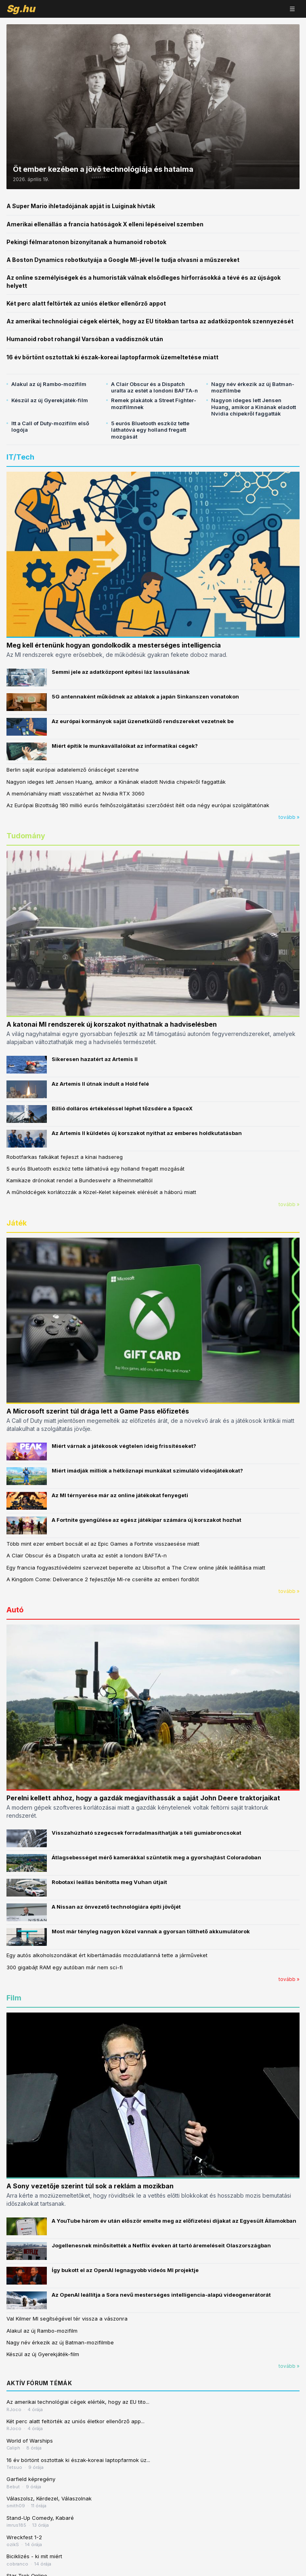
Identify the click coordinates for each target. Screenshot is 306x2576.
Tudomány (25, 835)
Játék (16, 1223)
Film (13, 1998)
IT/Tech (20, 457)
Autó (14, 1610)
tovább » (289, 817)
